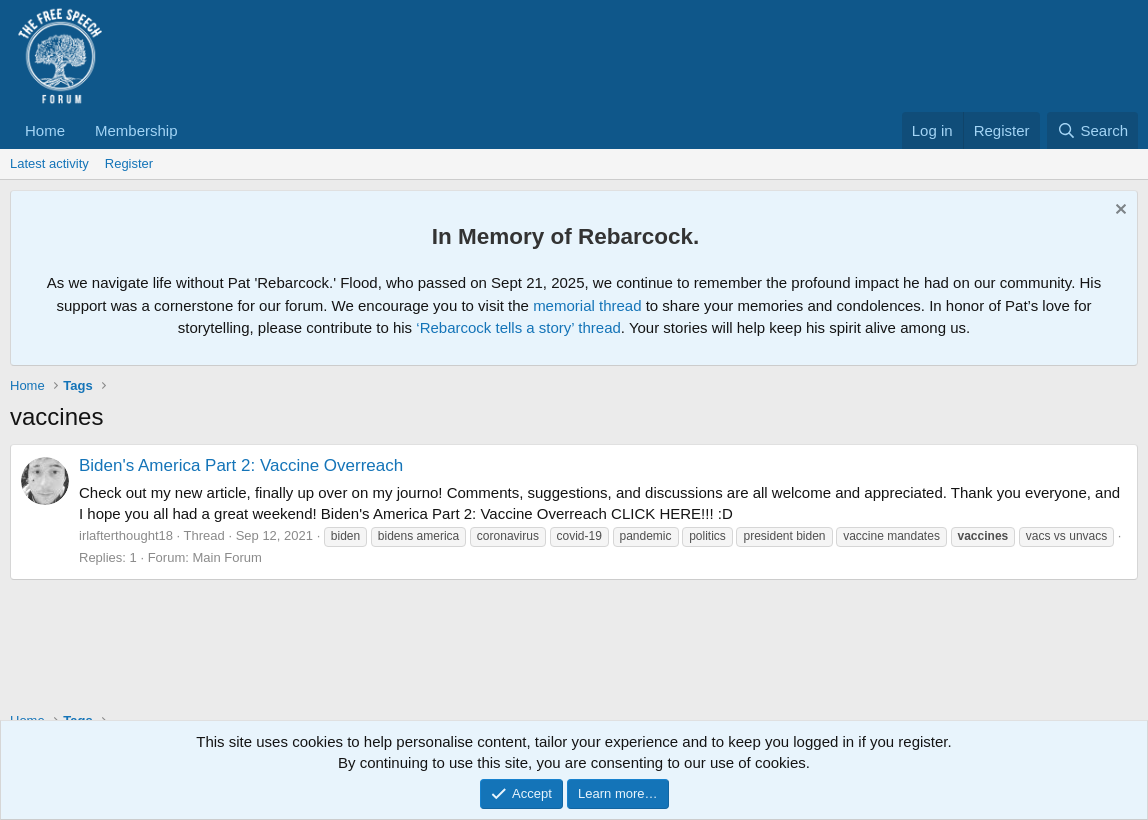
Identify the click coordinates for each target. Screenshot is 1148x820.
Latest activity (49, 163)
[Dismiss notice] (1118, 211)
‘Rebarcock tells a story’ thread (518, 327)
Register (129, 163)
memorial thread (587, 305)
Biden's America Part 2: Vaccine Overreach (241, 465)
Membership (136, 130)
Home (45, 130)
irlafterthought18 (126, 535)
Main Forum (226, 557)
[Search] (1092, 130)
